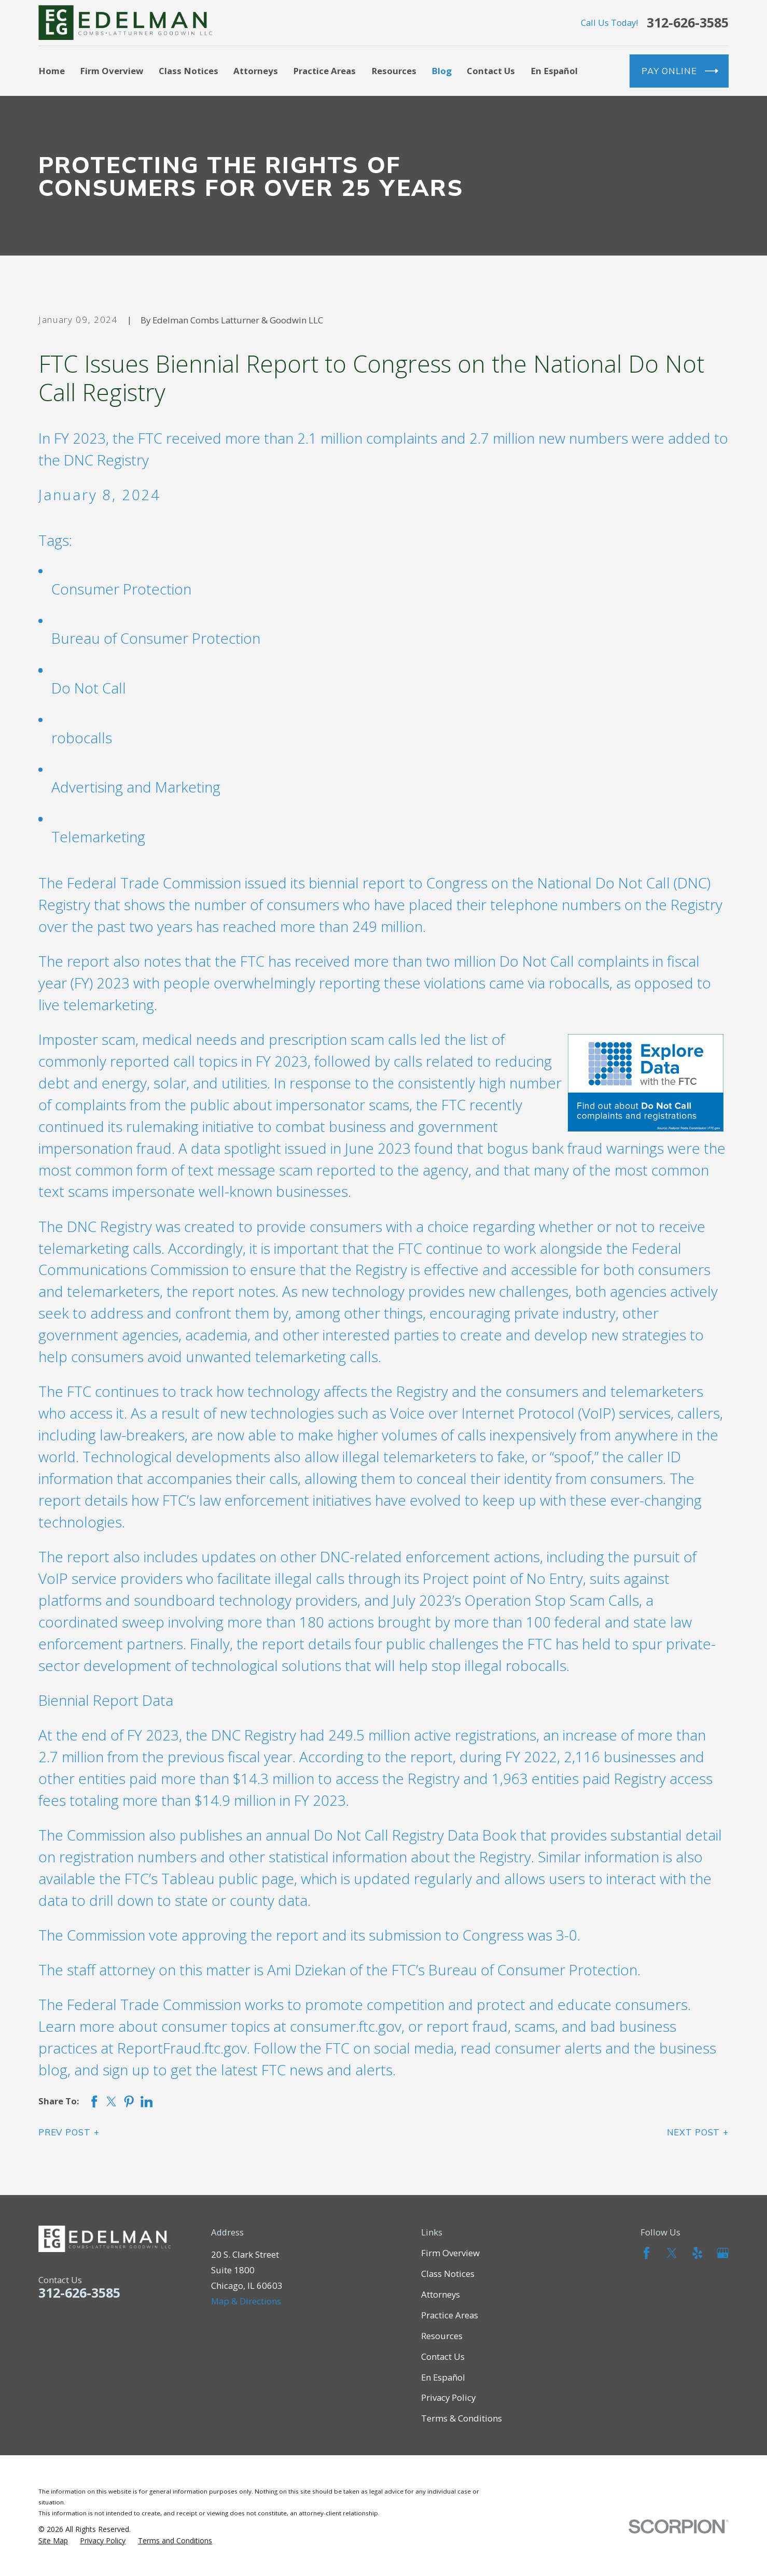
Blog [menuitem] (441, 71)
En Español (443, 2377)
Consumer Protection (121, 589)
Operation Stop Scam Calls (552, 1600)
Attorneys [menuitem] (255, 71)
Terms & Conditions (461, 2418)
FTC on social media (389, 2048)
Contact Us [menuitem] (491, 71)
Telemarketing (98, 836)
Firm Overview (450, 2253)
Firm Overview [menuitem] (111, 71)
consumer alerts (548, 2048)
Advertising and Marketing (135, 787)
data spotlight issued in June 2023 (301, 1148)
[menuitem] (53, 2541)
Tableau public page (227, 1878)
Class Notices (448, 2274)
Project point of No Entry (503, 1578)
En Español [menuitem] (554, 71)
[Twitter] (672, 2253)
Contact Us (443, 2356)
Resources (442, 2336)
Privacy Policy (448, 2397)
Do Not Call (88, 688)
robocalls (81, 737)
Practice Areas (449, 2315)
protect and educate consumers (582, 2004)
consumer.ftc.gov (345, 2026)
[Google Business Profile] (723, 2253)
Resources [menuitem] (393, 71)
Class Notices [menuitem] (188, 71)
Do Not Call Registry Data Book (415, 1835)
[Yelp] (697, 2253)
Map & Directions (246, 2301)
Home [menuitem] (51, 71)
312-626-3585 (688, 22)
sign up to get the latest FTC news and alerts (248, 2069)
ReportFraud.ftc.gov (182, 2048)
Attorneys (440, 2294)
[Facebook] (646, 2253)
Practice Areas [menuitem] (324, 71)
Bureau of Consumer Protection (155, 638)
